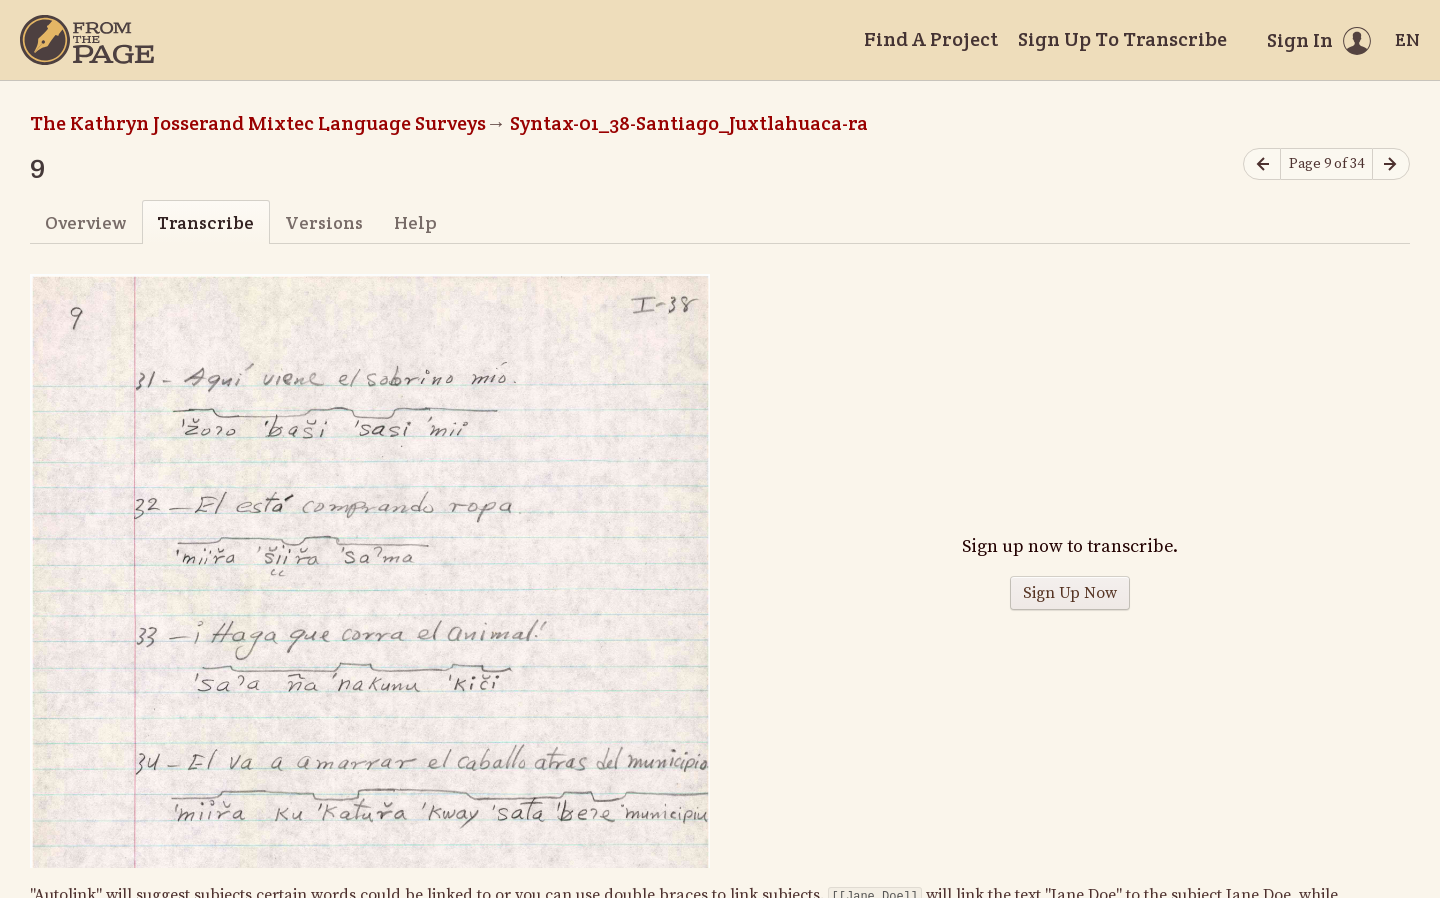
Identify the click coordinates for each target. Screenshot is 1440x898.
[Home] (87, 40)
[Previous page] (1262, 164)
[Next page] (1391, 164)
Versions (324, 222)
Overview (85, 222)
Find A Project (931, 39)
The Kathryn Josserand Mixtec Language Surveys (258, 123)
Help (415, 222)
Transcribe (205, 222)
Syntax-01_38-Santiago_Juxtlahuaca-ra (689, 123)
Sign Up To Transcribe (1122, 39)
